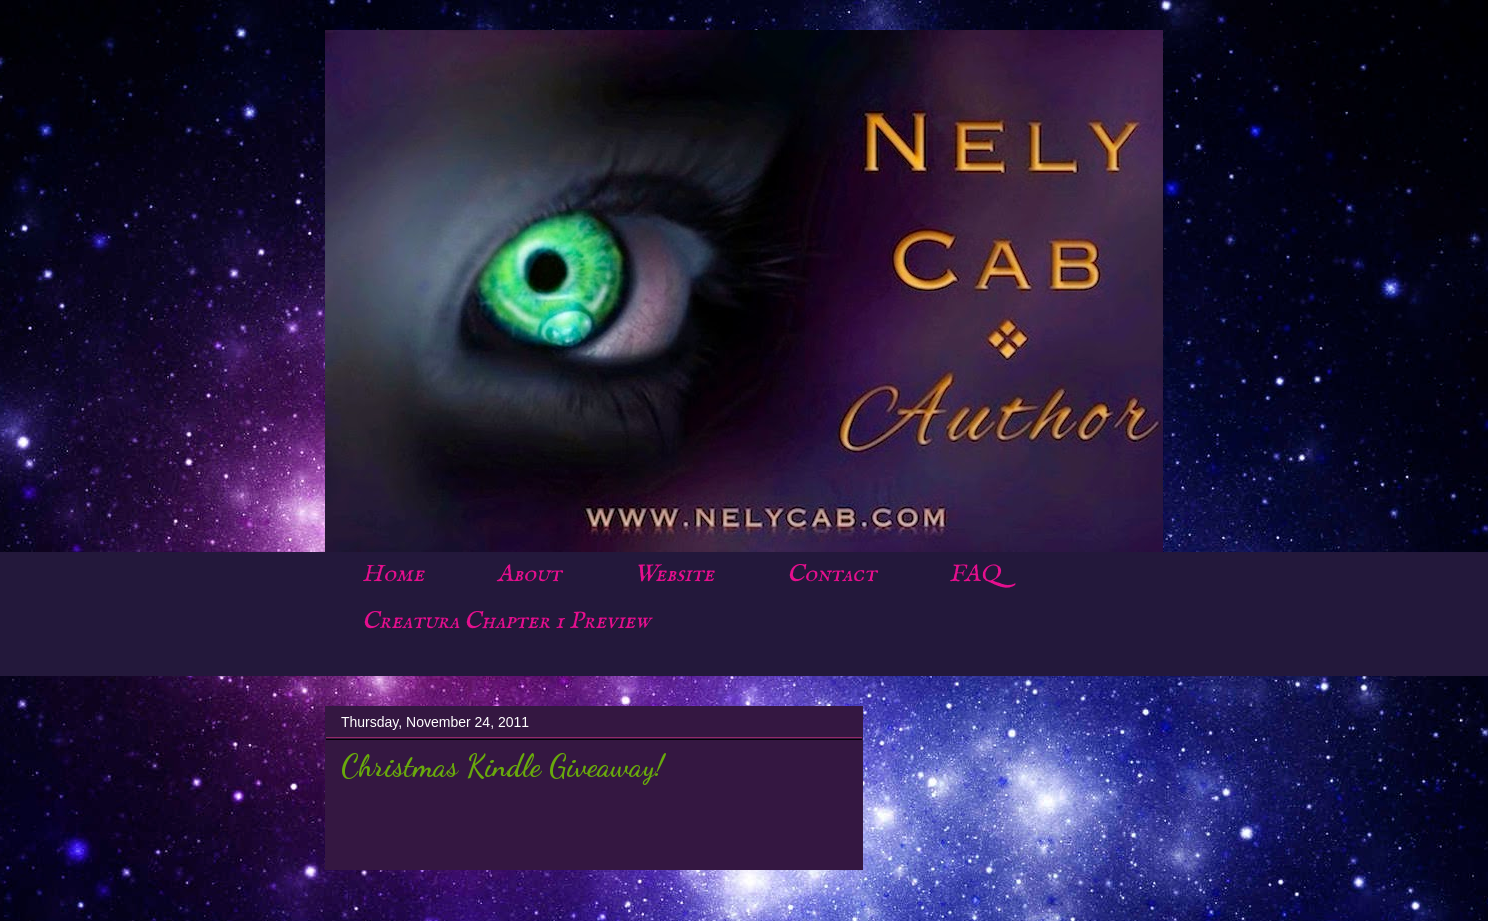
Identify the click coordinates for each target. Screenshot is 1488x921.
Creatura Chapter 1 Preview (506, 621)
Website (674, 574)
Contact (831, 574)
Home (393, 574)
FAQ (974, 574)
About (529, 574)
